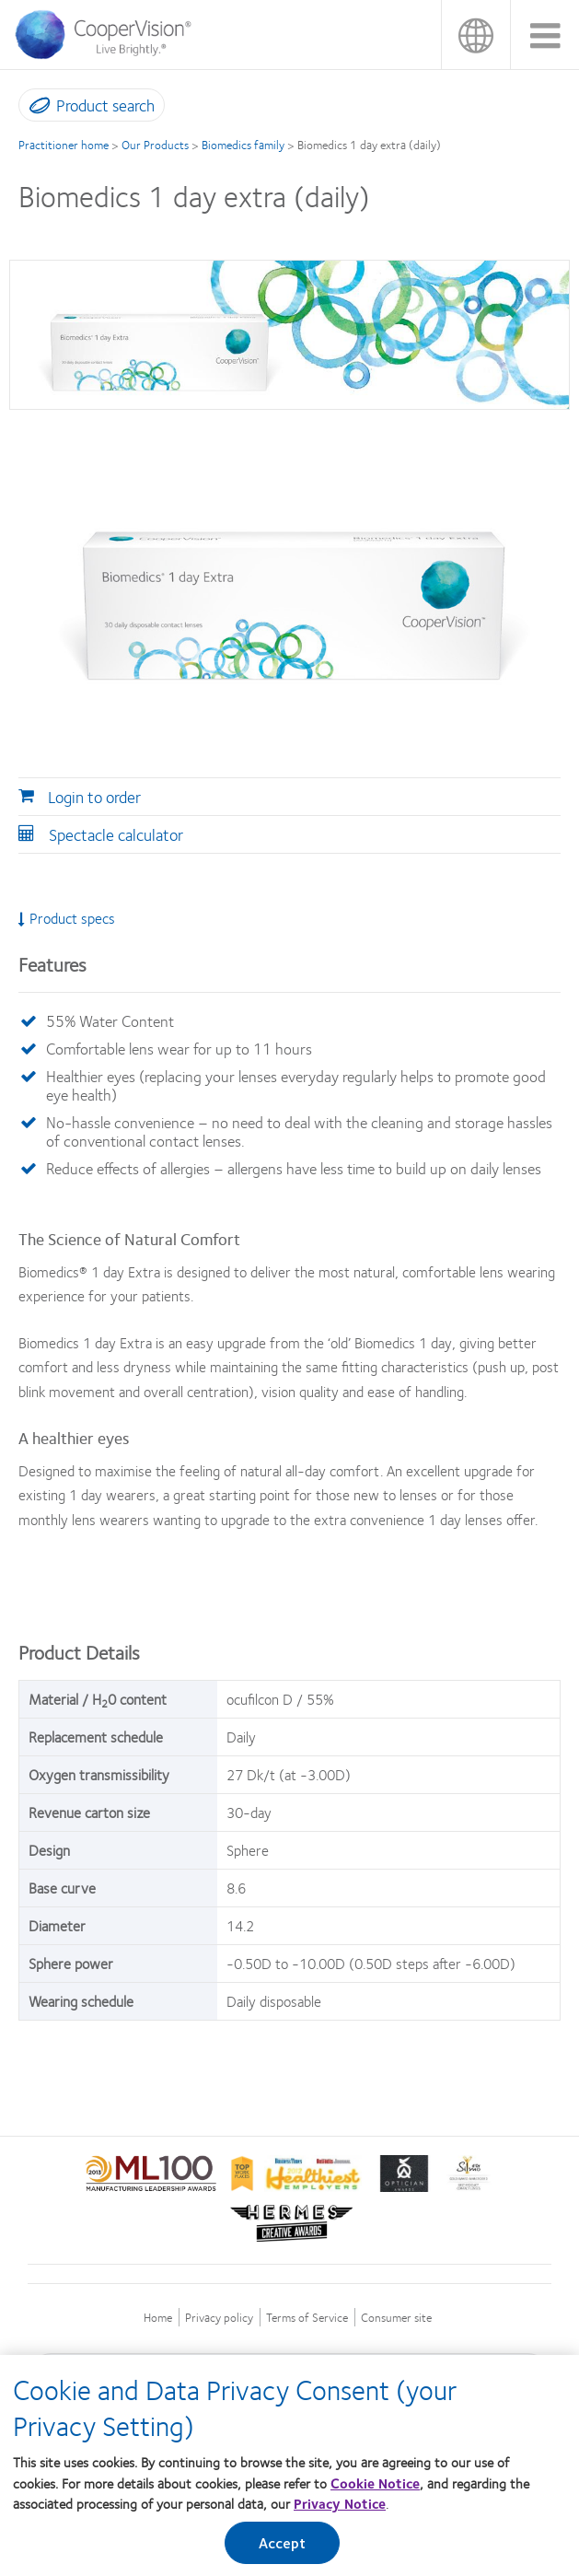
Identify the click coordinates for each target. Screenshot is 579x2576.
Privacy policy (219, 2317)
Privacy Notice (340, 2510)
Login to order (94, 797)
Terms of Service (307, 2317)
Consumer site (396, 2317)
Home (158, 2317)
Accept (283, 2548)
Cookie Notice (375, 2488)
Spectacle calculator (116, 834)
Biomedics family (243, 144)
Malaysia (475, 34)
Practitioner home (63, 144)
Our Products (155, 144)
